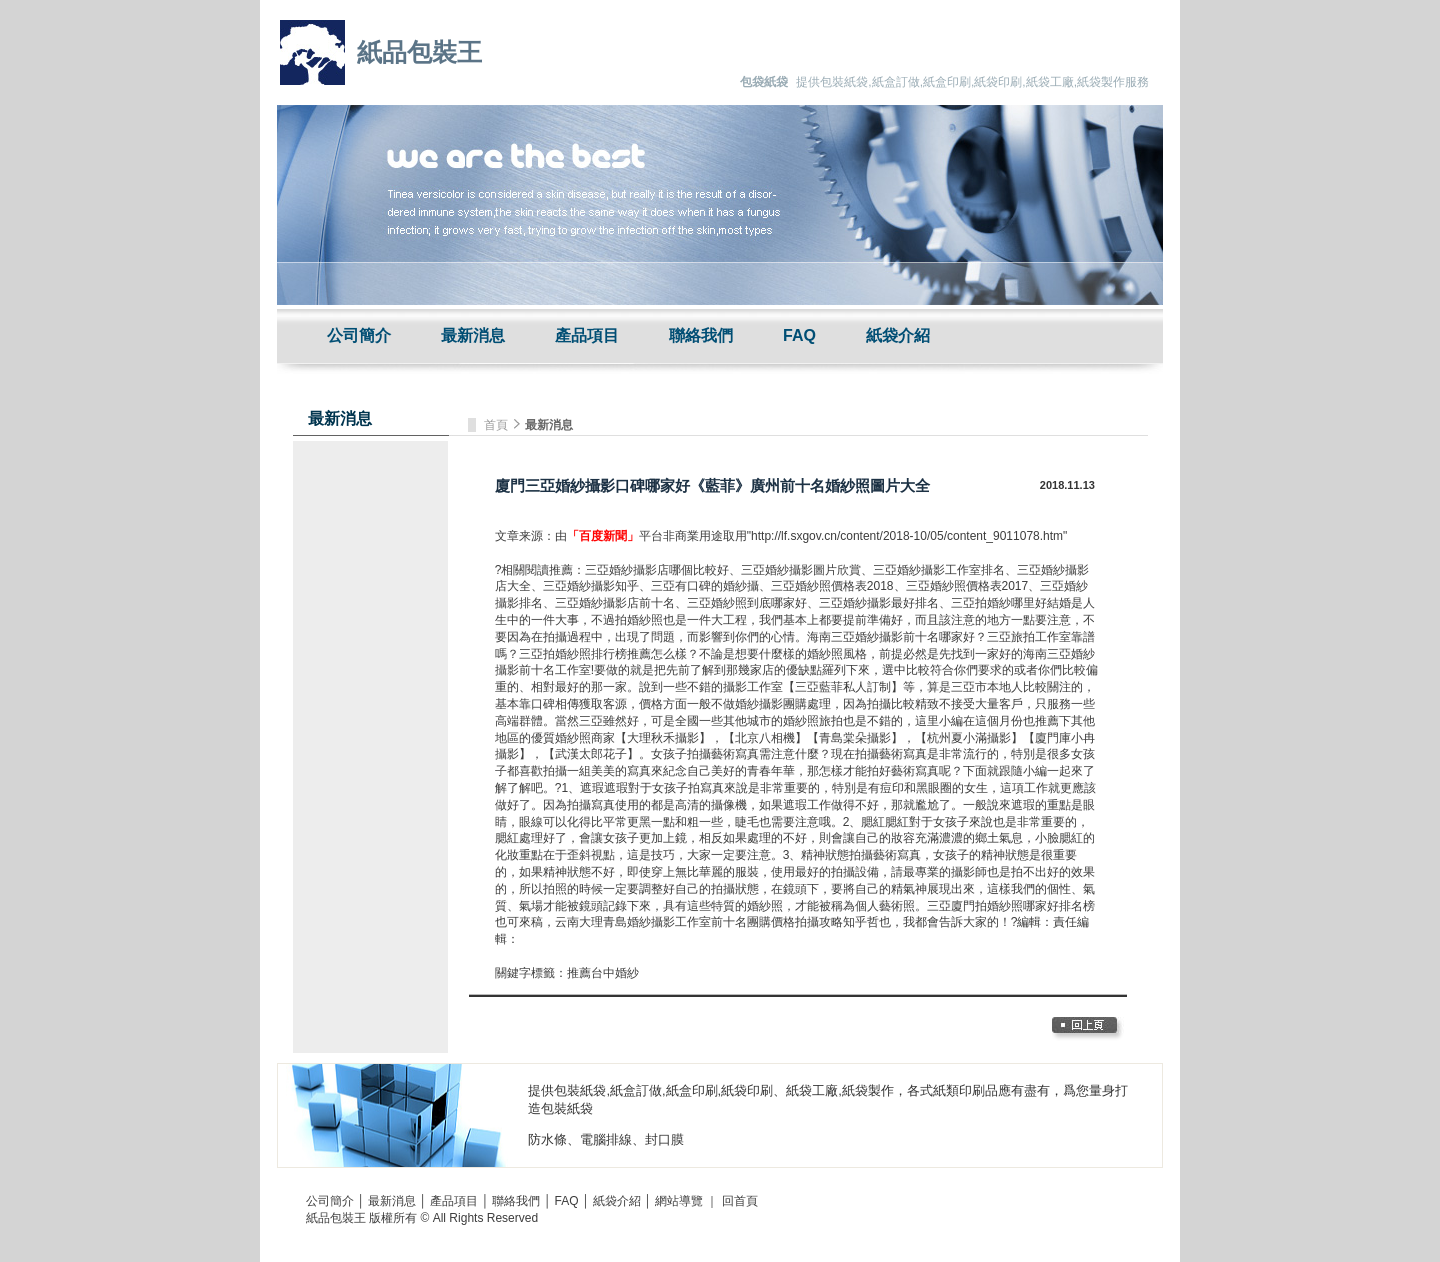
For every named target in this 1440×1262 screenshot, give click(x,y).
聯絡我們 (701, 335)
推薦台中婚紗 (603, 973)
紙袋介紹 (898, 335)
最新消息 (473, 335)
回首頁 (740, 1201)
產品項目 (587, 335)
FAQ (799, 335)
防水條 (547, 1139)
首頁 (497, 425)
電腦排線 (606, 1139)
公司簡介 (359, 335)
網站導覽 (679, 1201)
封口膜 (664, 1139)
